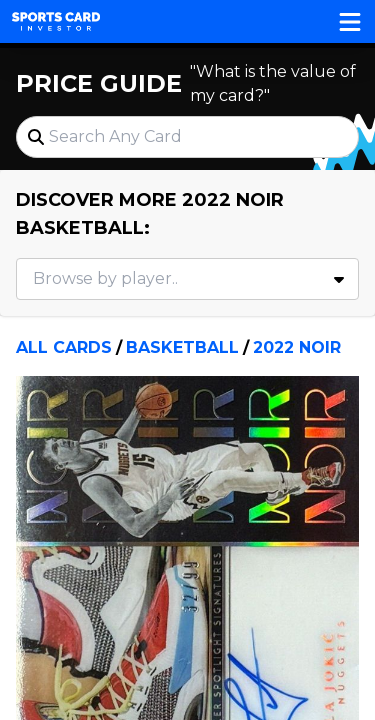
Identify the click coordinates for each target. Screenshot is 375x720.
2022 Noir (297, 347)
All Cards (64, 347)
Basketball (182, 347)
